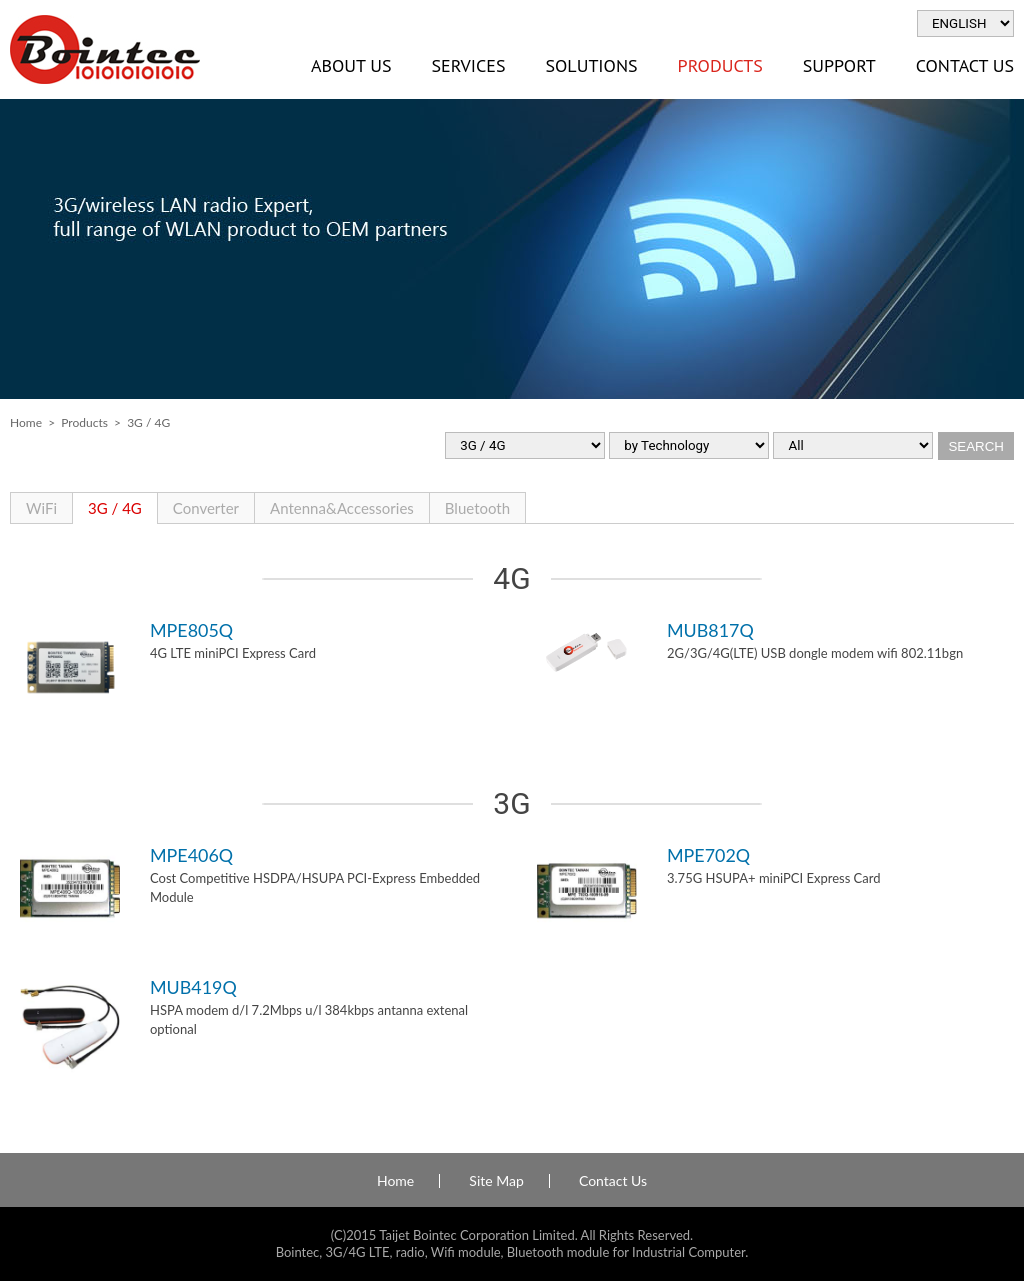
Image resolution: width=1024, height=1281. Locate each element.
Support (839, 65)
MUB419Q (193, 987)
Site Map (496, 1181)
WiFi (41, 508)
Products (720, 65)
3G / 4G (115, 508)
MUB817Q (710, 630)
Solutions (591, 65)
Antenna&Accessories (342, 508)
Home (26, 422)
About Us (351, 65)
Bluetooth (477, 508)
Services (468, 65)
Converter (206, 508)
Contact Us (613, 1181)
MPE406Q (191, 855)
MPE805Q (191, 630)
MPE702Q (708, 855)
